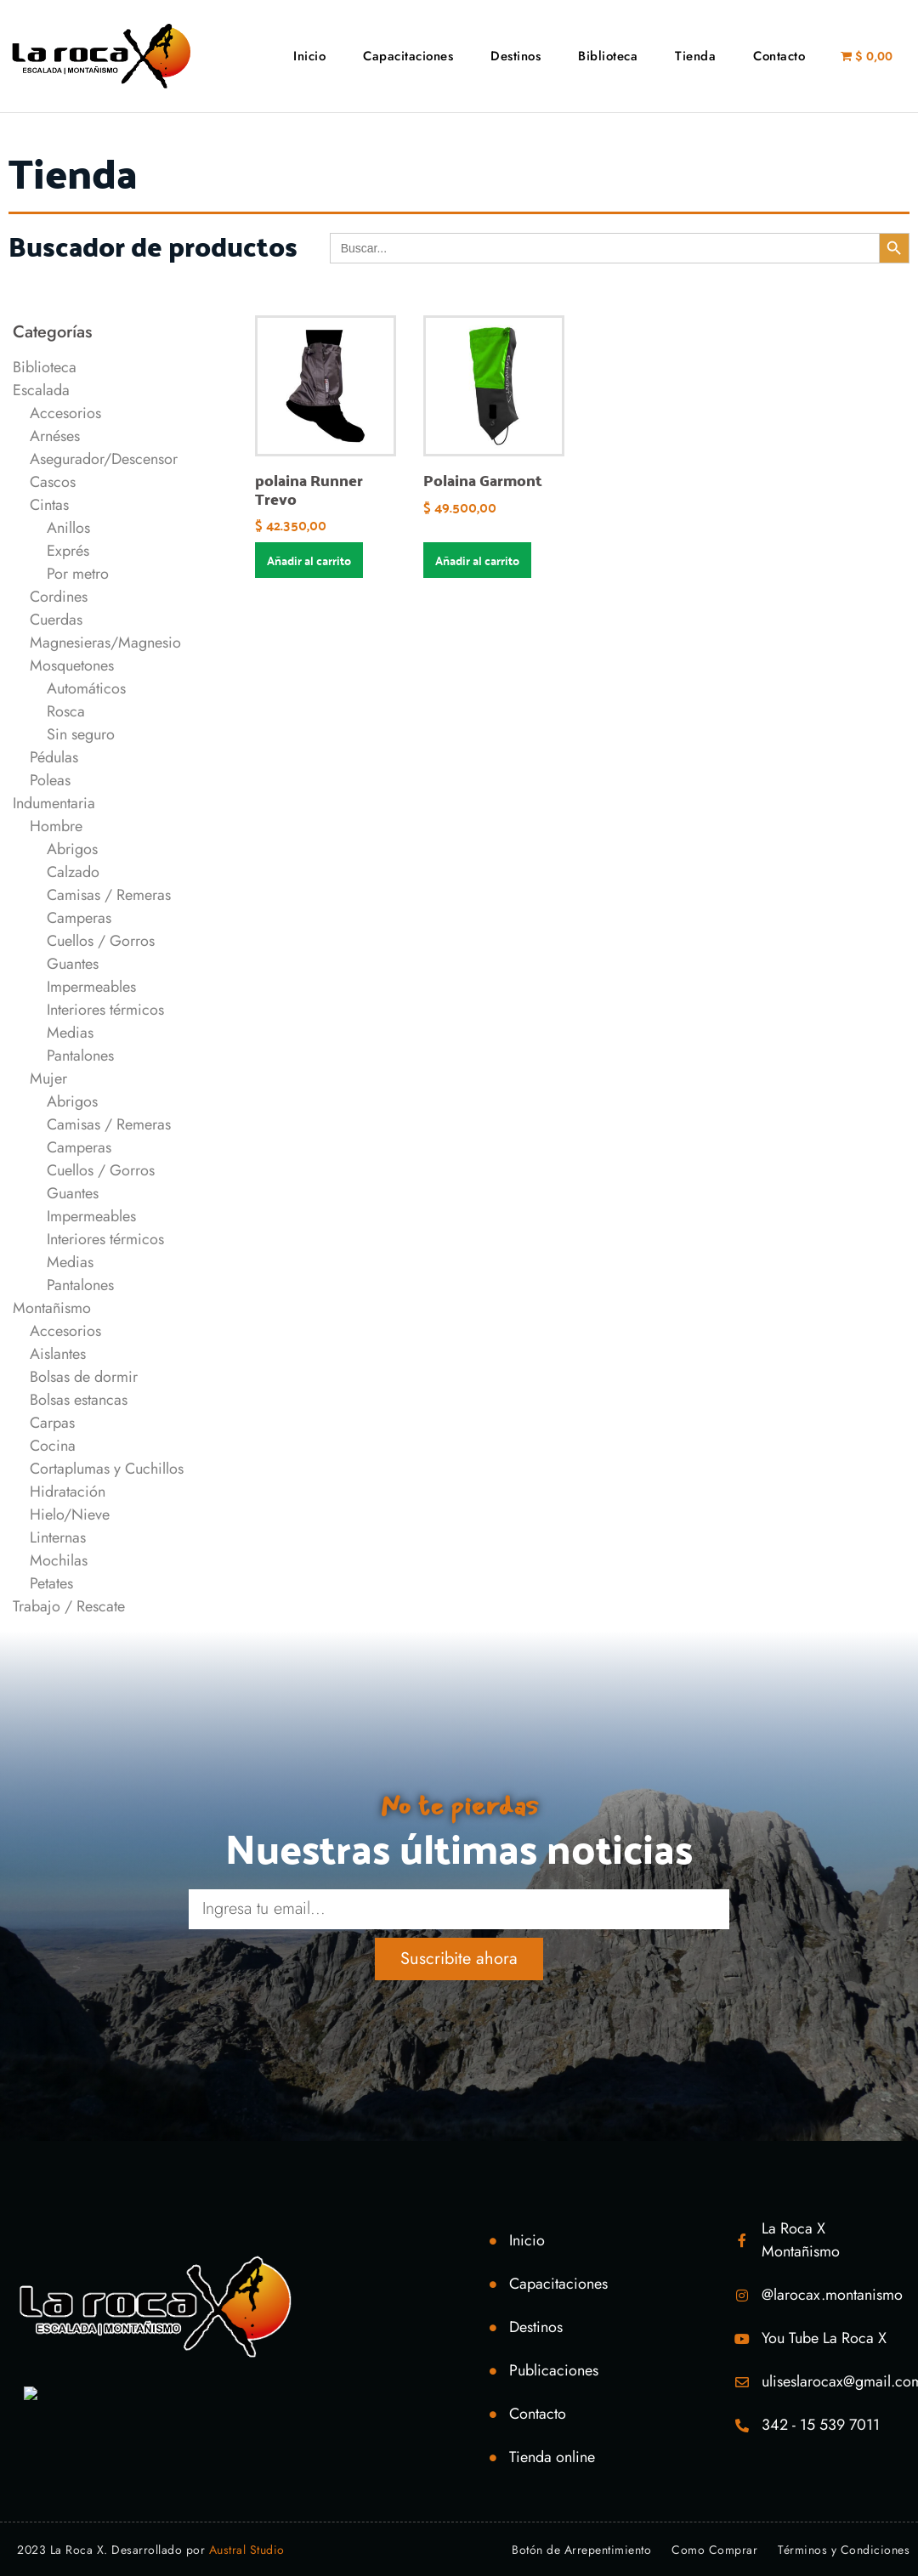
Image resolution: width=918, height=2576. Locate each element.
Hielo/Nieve (70, 1514)
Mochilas (59, 1560)
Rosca (66, 711)
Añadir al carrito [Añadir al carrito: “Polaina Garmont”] (477, 560)
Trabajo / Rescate (69, 1606)
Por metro (78, 574)
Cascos (53, 482)
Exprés (68, 551)
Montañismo (52, 1308)
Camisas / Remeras (109, 895)
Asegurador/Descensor (104, 459)
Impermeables (91, 987)
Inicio (309, 56)
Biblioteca (608, 56)
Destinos (515, 56)
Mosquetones (72, 665)
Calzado (73, 872)
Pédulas (54, 757)
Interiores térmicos (105, 1010)
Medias (70, 1033)
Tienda (695, 56)
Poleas (50, 780)
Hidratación (67, 1491)
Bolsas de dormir (84, 1377)
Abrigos (72, 849)
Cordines (59, 597)
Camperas (79, 918)
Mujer (48, 1078)
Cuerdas (56, 620)
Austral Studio (247, 2549)
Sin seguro (81, 734)
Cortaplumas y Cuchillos (107, 1469)
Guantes (73, 964)
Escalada (41, 390)
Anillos (68, 528)
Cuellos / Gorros (101, 941)
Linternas (58, 1537)
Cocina (53, 1446)
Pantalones (80, 1056)
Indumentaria (54, 803)
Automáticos (86, 688)
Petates (51, 1583)
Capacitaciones (408, 56)
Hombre (56, 826)
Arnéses (55, 436)
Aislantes (58, 1354)
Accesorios (65, 413)
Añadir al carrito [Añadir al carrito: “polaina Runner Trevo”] (309, 560)
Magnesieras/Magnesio (105, 642)
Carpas (52, 1423)
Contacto (779, 56)
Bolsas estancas (79, 1400)
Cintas (49, 505)
